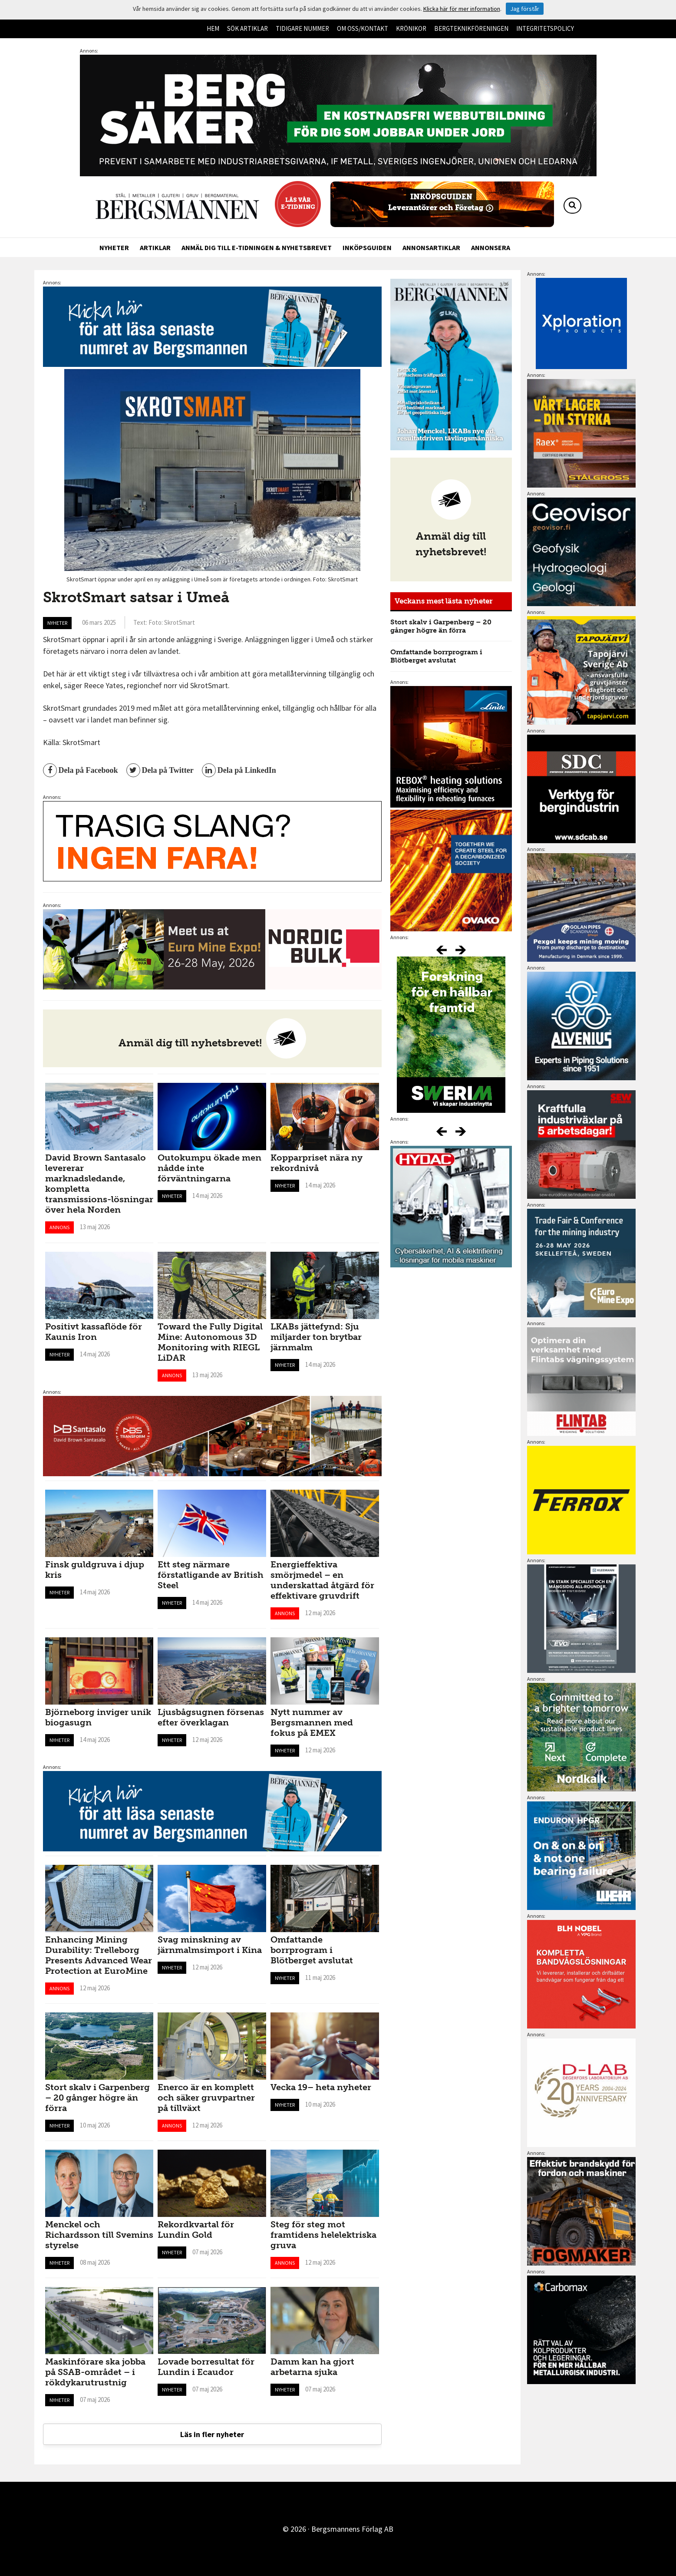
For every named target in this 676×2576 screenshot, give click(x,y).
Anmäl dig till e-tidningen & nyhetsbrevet (256, 247)
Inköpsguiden (367, 247)
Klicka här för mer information (461, 9)
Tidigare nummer (302, 28)
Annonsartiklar (431, 247)
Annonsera (490, 247)
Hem (213, 28)
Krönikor (411, 28)
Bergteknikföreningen (471, 28)
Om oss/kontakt (362, 28)
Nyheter (114, 247)
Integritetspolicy (545, 28)
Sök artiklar (247, 28)
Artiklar (155, 247)
